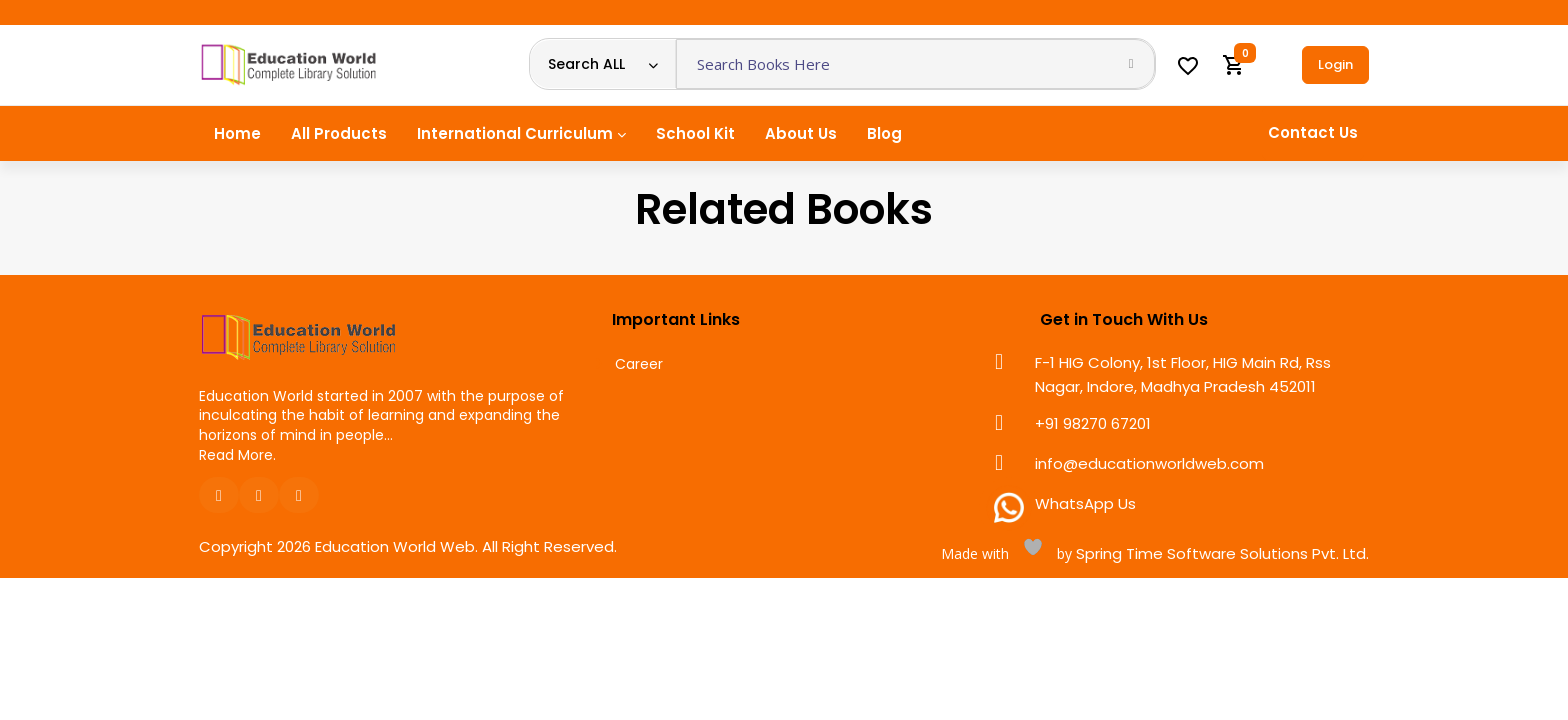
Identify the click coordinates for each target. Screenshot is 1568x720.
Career (639, 364)
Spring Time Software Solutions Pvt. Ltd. (1220, 553)
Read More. (237, 455)
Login (1335, 64)
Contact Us (1313, 132)
